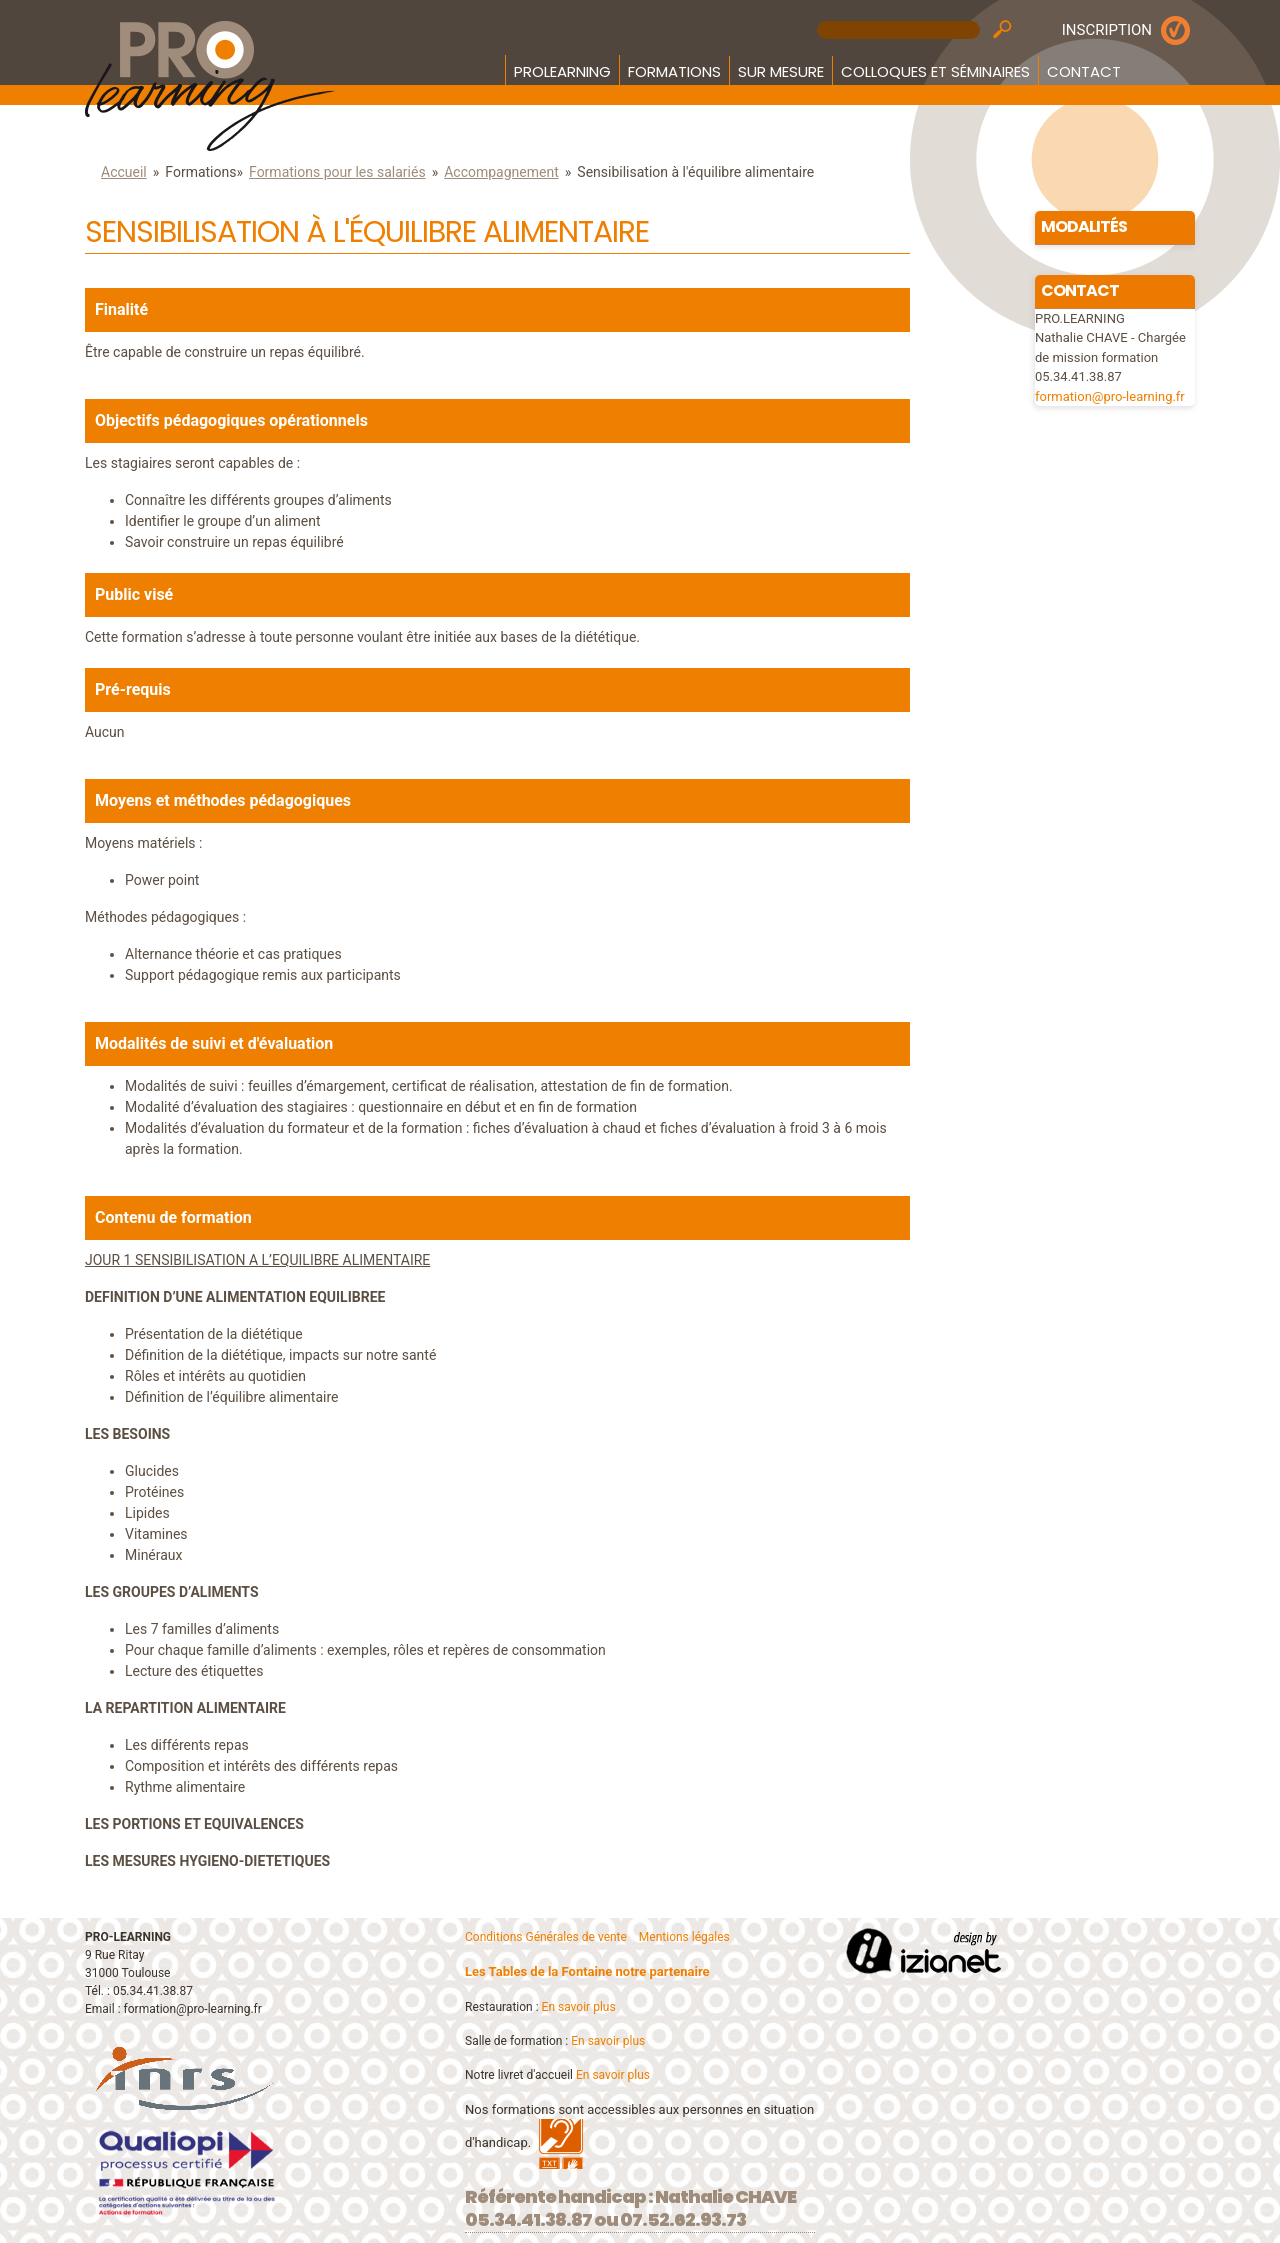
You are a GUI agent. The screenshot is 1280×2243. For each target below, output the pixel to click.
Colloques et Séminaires (935, 71)
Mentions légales (684, 1937)
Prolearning (562, 71)
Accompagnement (501, 172)
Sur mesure (781, 71)
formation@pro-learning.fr (1110, 396)
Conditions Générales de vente (546, 1937)
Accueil (124, 172)
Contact (1084, 71)
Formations (674, 71)
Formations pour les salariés (337, 172)
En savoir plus (579, 2007)
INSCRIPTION (1107, 30)
